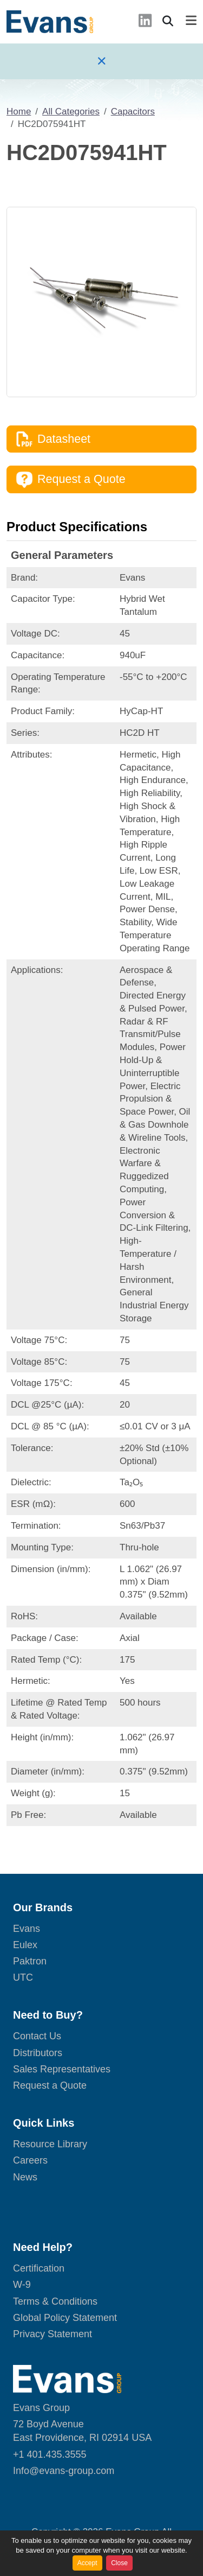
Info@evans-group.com (63, 2470)
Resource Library (50, 2144)
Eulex (25, 1944)
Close (119, 2563)
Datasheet (53, 439)
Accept (87, 2563)
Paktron (30, 1961)
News (25, 2177)
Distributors (37, 2052)
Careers (30, 2160)
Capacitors (133, 111)
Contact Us (37, 2036)
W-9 (22, 2284)
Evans (26, 1928)
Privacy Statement (52, 2334)
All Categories (71, 111)
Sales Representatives (61, 2069)
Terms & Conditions (55, 2301)
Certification (38, 2268)
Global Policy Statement (65, 2317)
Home (18, 111)
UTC (23, 1977)
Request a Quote (71, 479)
